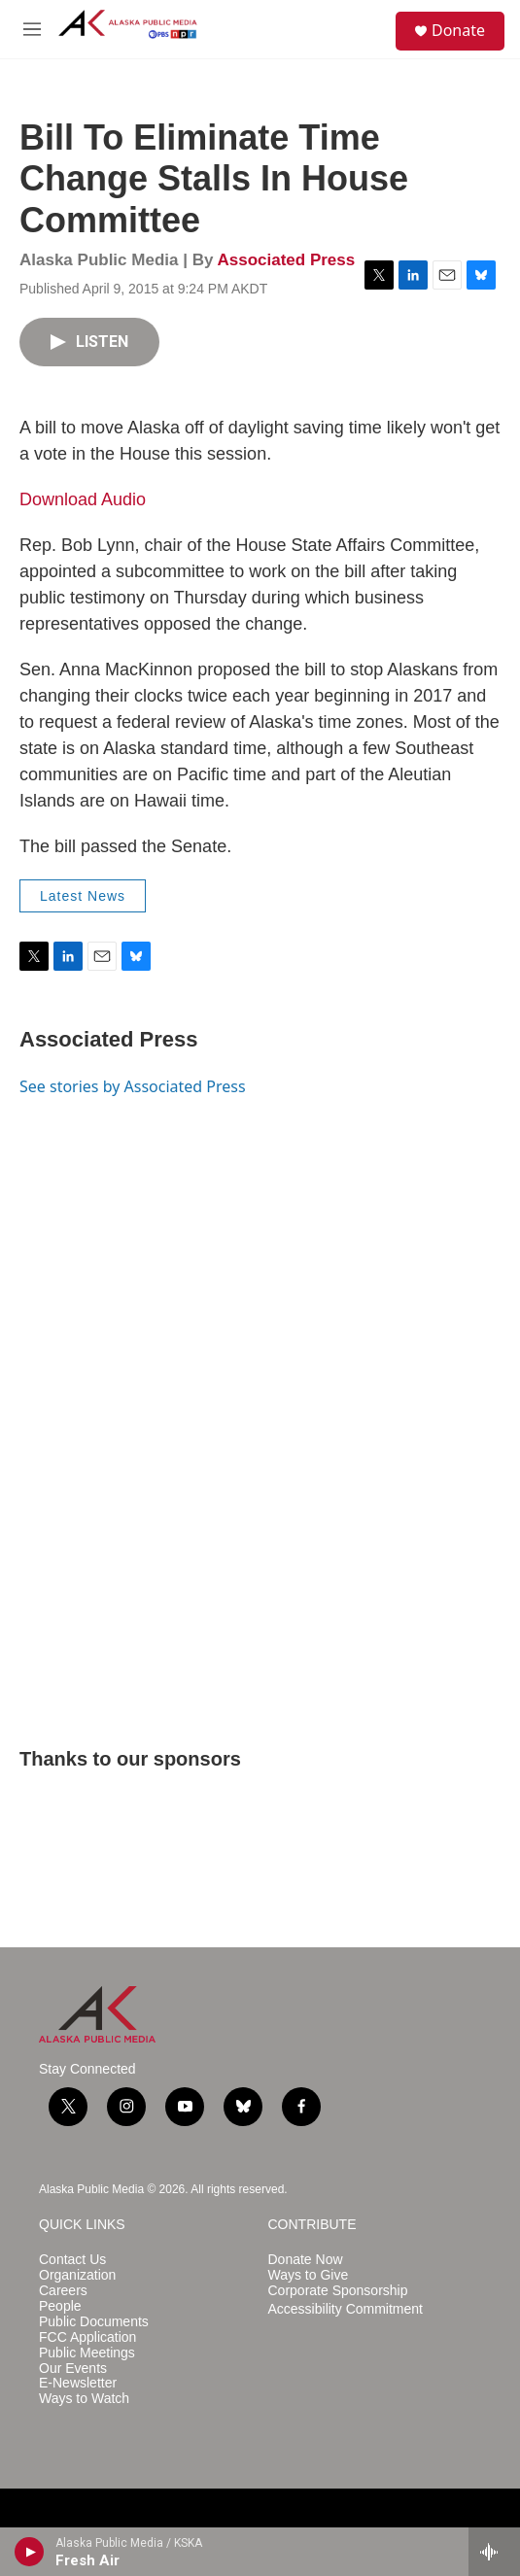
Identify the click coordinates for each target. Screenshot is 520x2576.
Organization (77, 2275)
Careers (63, 2291)
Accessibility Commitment (345, 2309)
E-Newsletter (78, 2383)
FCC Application (87, 2337)
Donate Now (305, 2259)
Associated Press (286, 260)
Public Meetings (87, 2353)
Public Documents (94, 2322)
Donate (458, 30)
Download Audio (82, 499)
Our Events (73, 2368)
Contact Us (72, 2259)
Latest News (82, 896)
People (60, 2306)
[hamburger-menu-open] (32, 29)
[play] (29, 2551)
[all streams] (494, 2551)
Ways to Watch (84, 2398)
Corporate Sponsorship (338, 2291)
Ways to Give (308, 2275)
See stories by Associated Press (132, 1086)
